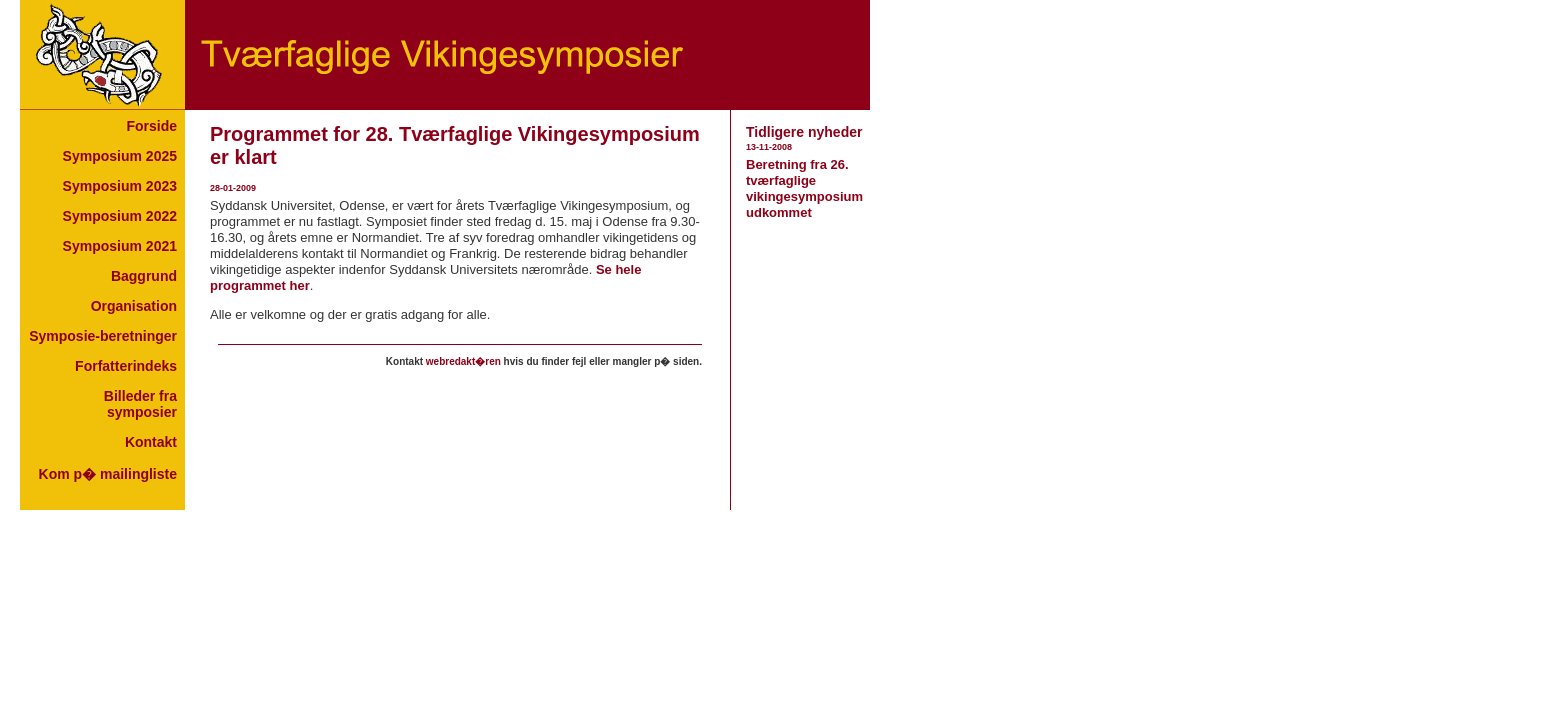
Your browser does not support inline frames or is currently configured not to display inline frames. (102, 310)
